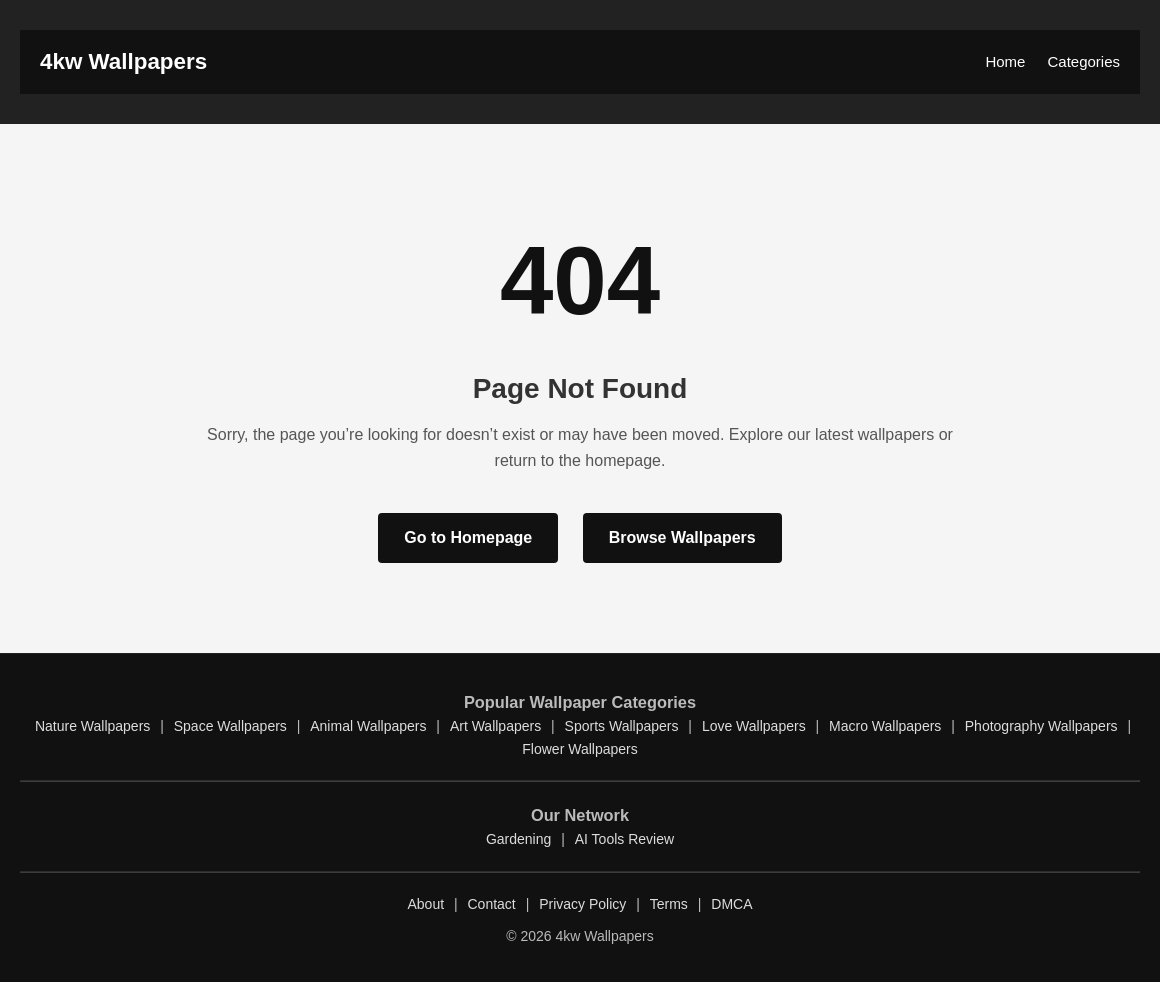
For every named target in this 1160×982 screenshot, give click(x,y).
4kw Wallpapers (123, 61)
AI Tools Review (624, 839)
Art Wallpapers (495, 726)
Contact (492, 904)
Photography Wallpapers (1041, 726)
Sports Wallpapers (622, 726)
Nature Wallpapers (92, 726)
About (425, 904)
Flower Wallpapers (579, 749)
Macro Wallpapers (885, 726)
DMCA (731, 904)
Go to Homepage (468, 537)
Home (1005, 61)
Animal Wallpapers (368, 726)
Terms (669, 904)
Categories (1083, 61)
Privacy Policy (582, 904)
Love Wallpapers (754, 726)
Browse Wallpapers (682, 537)
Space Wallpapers (230, 726)
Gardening (518, 839)
